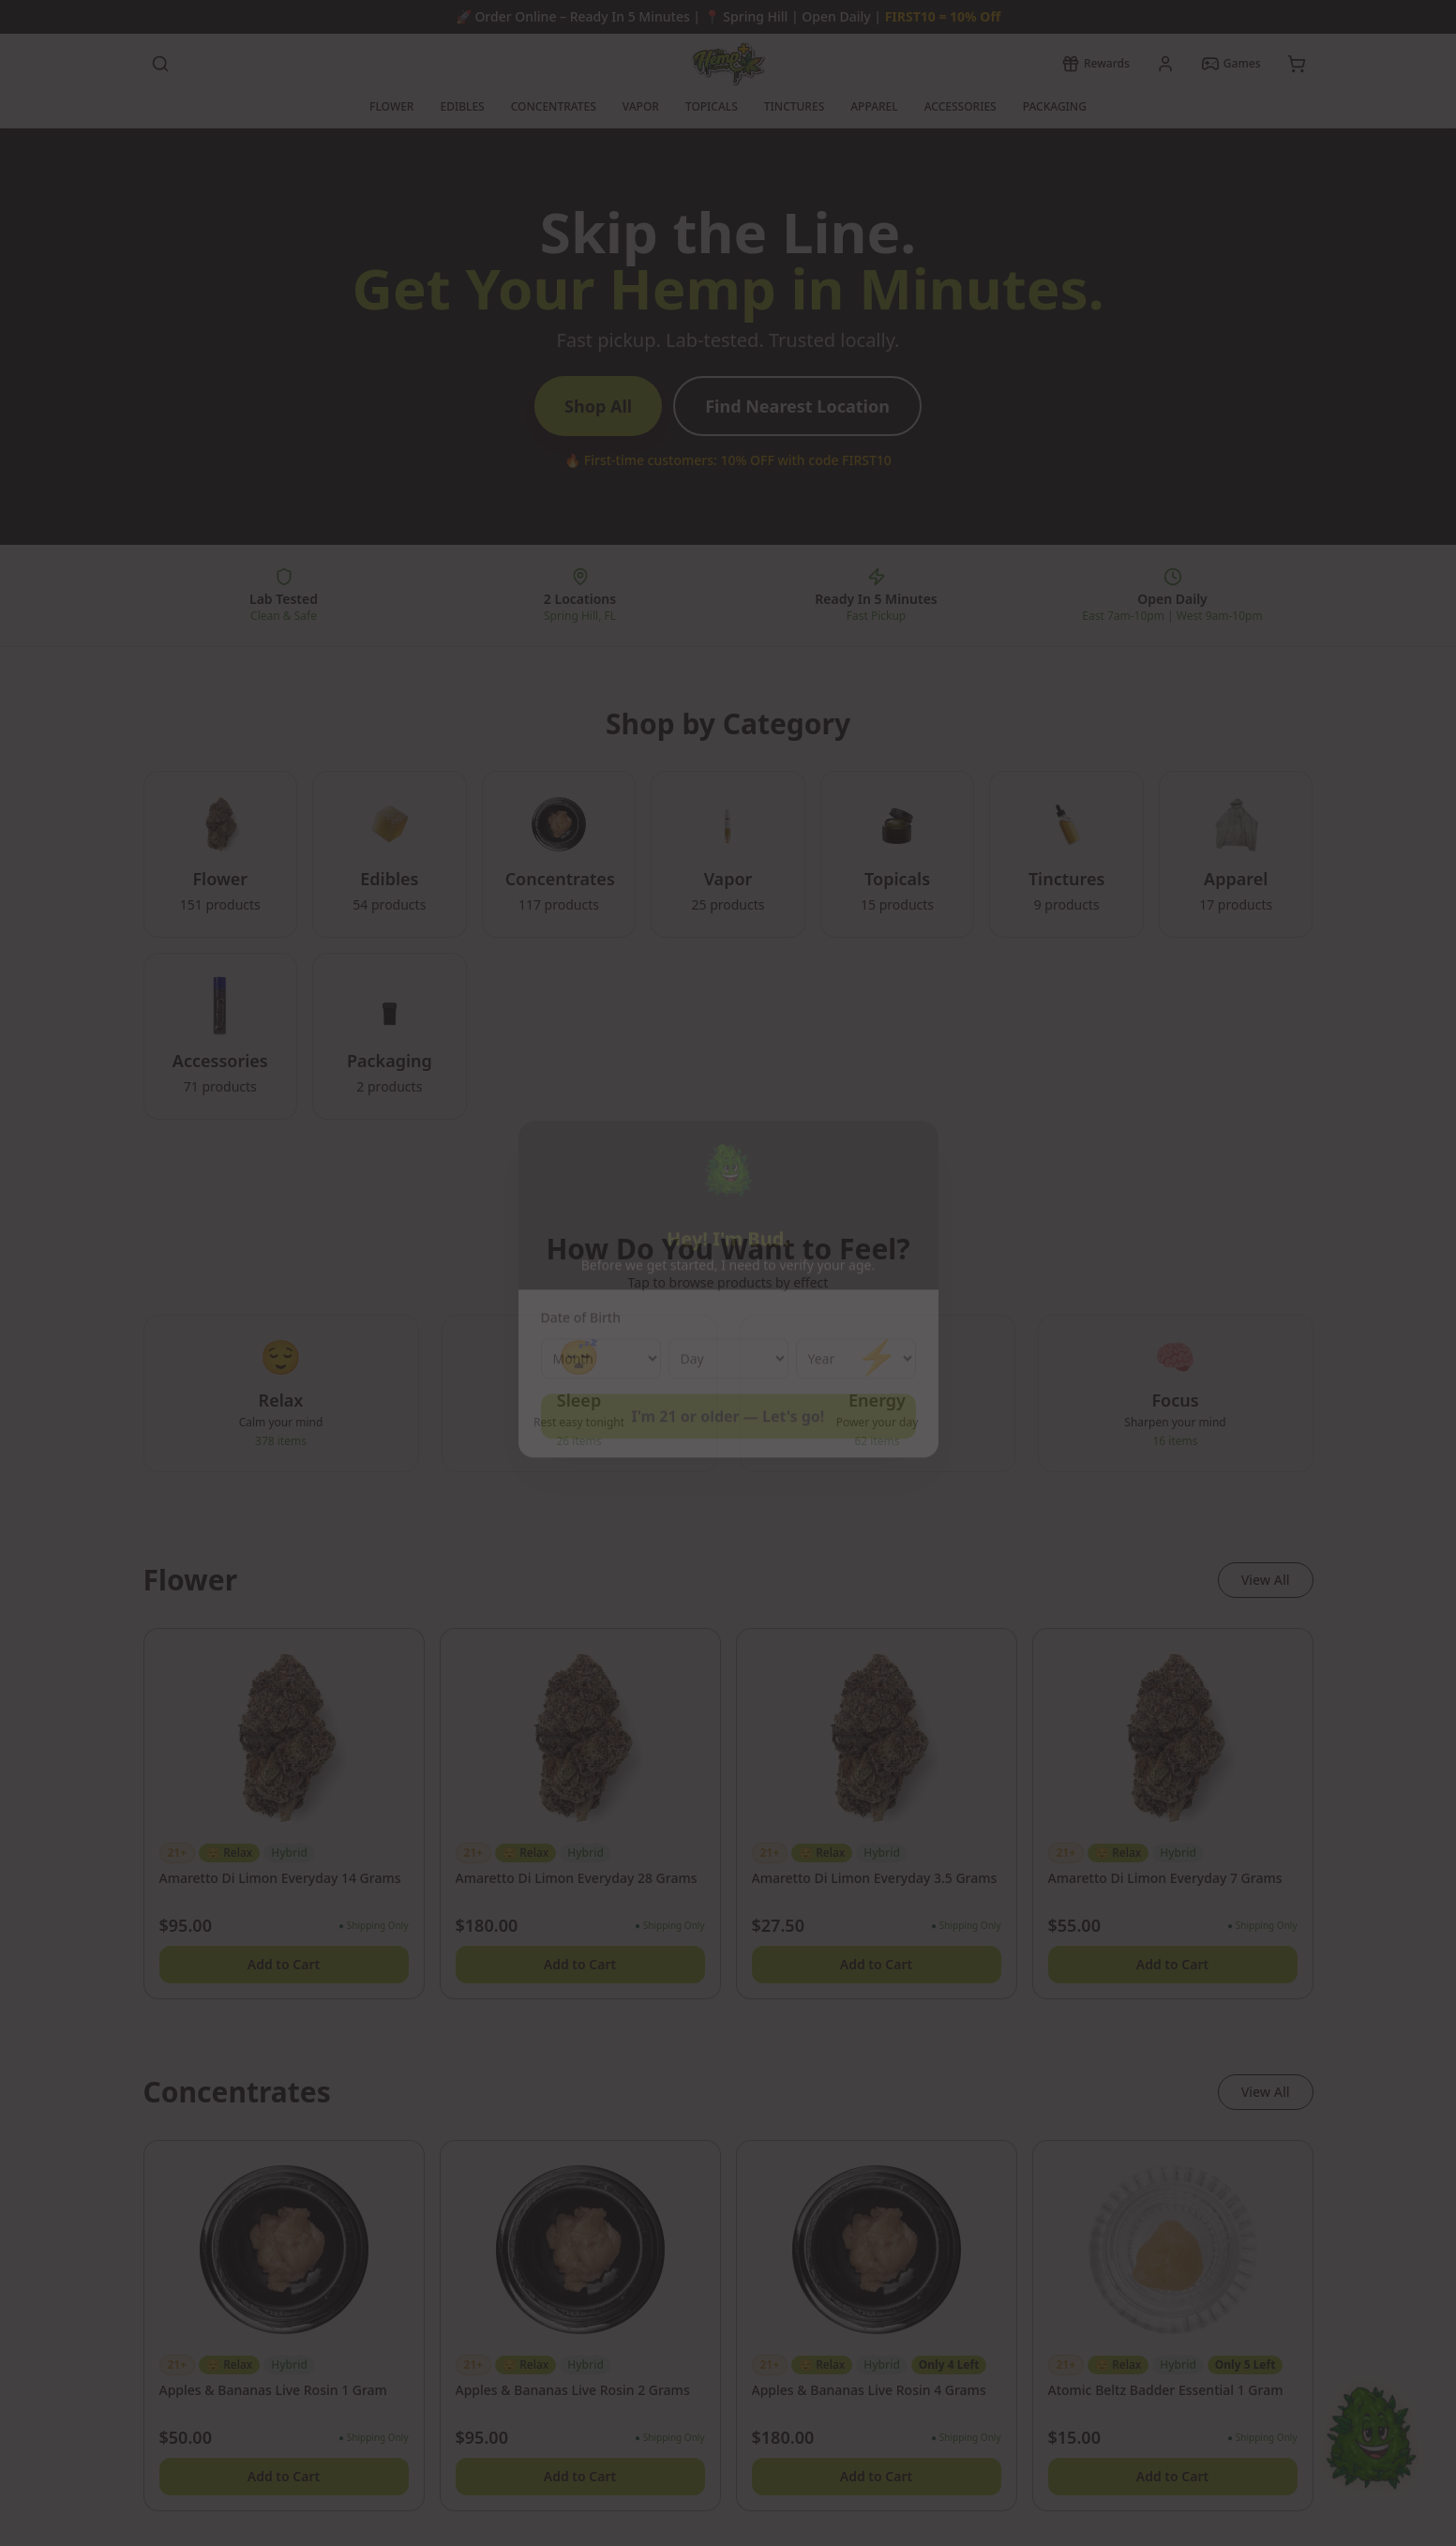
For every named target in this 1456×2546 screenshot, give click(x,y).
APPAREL (873, 106)
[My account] (1165, 64)
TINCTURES (794, 106)
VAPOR (641, 106)
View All (1265, 1580)
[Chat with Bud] (1370, 2460)
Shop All (598, 406)
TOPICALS (711, 106)
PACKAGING (1055, 106)
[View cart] (1296, 64)
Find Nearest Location (797, 406)
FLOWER (391, 106)
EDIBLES (462, 106)
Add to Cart (284, 1964)
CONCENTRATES (553, 106)
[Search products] (160, 64)
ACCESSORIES (960, 106)
